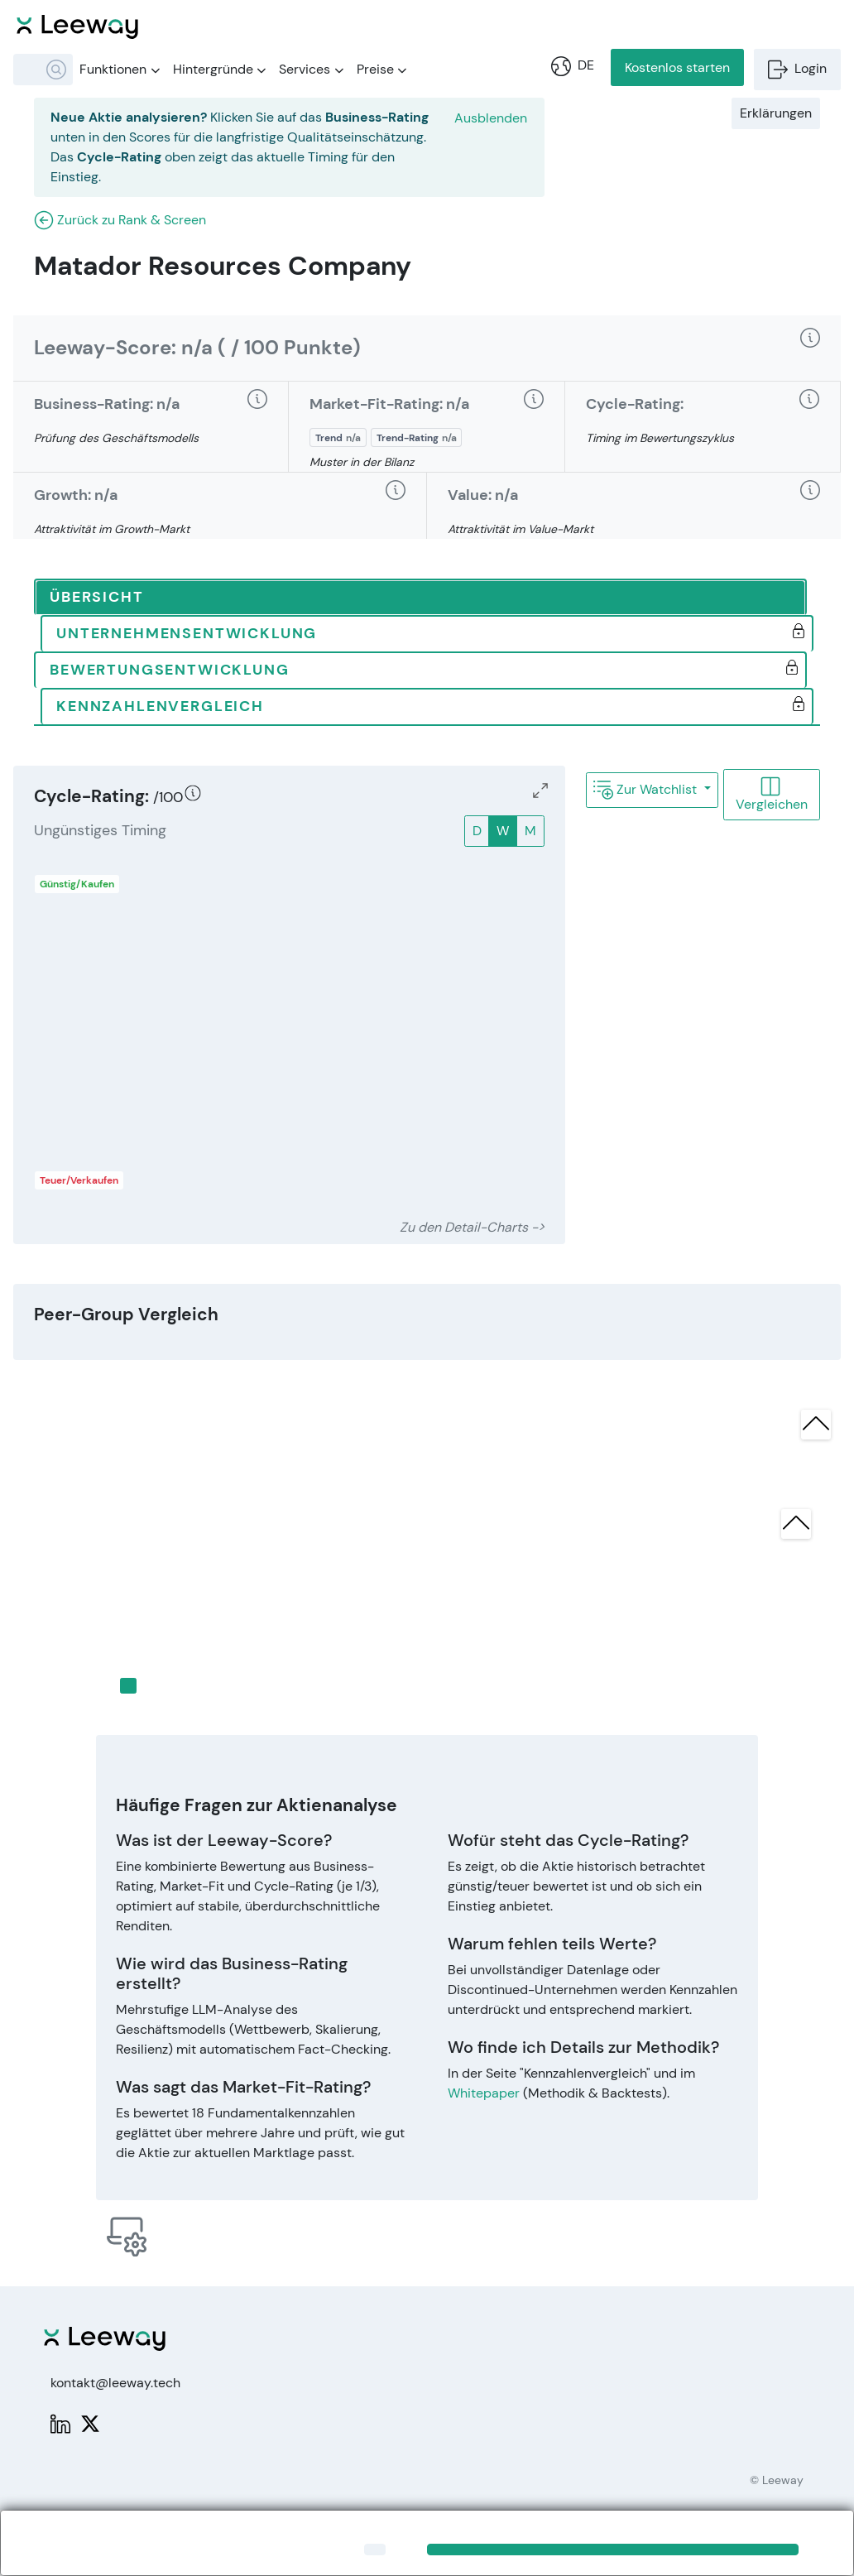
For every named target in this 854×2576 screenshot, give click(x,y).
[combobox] (43, 69)
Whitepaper (484, 2093)
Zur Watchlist (646, 790)
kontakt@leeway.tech (115, 2382)
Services (311, 69)
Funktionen (119, 69)
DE (572, 65)
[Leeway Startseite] (77, 24)
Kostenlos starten (677, 67)
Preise (382, 69)
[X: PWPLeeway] (90, 2422)
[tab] (420, 597)
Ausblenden (490, 118)
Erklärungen (776, 113)
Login (797, 69)
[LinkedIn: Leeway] (60, 2422)
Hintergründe (219, 69)
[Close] (375, 2549)
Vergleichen (772, 794)
